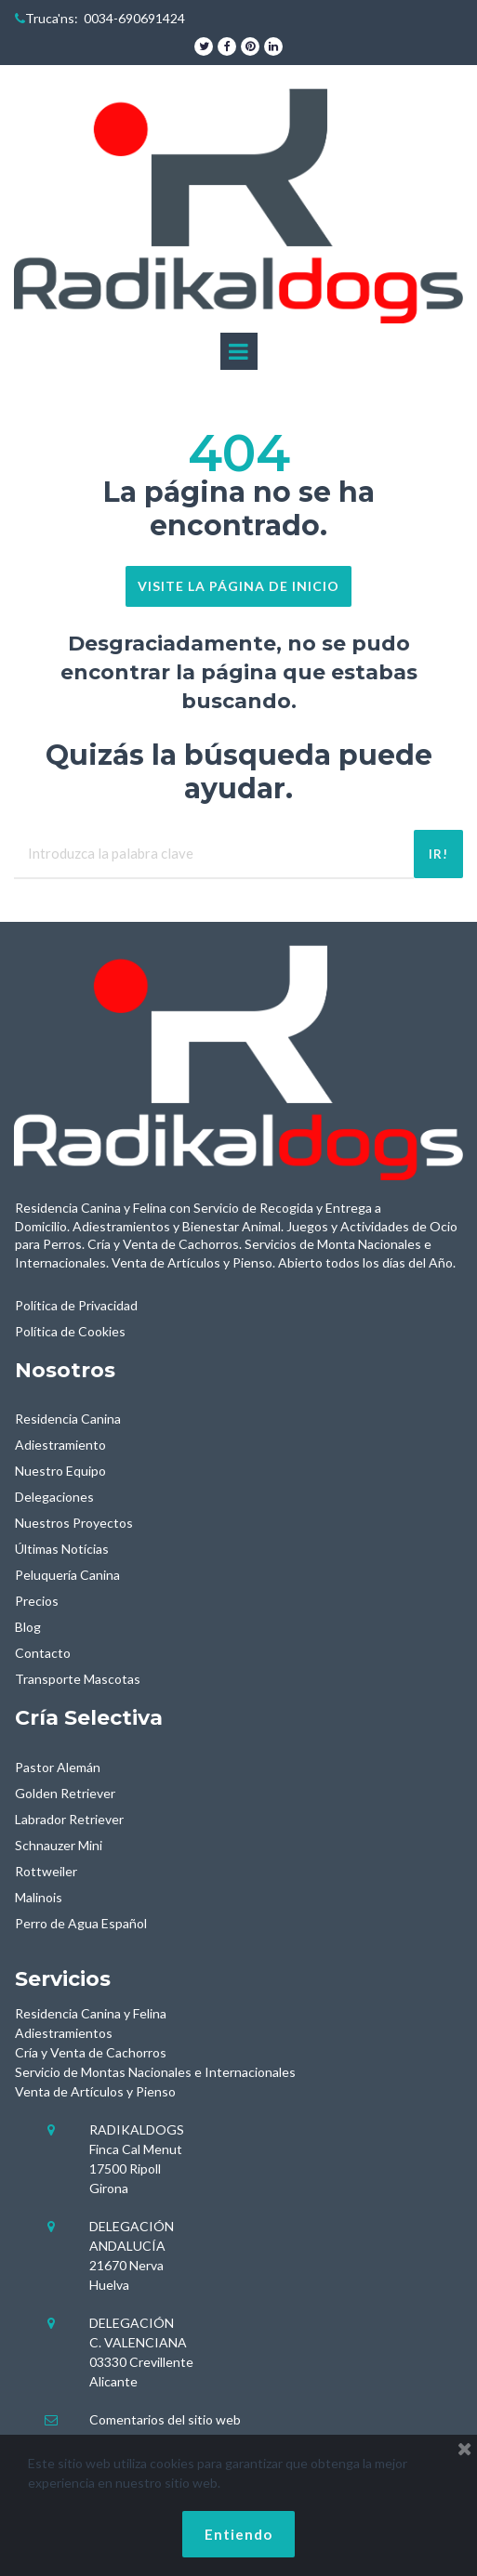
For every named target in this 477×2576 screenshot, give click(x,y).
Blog (28, 1627)
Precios (37, 1601)
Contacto (43, 1653)
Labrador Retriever (69, 1819)
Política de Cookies (70, 1331)
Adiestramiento (60, 1444)
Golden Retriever (65, 1793)
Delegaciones (54, 1497)
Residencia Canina (68, 1418)
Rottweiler (46, 1871)
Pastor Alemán (57, 1767)
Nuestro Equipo (60, 1471)
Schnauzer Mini (58, 1845)
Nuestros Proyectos (74, 1523)
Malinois (38, 1897)
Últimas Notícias (62, 1549)
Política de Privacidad (76, 1305)
